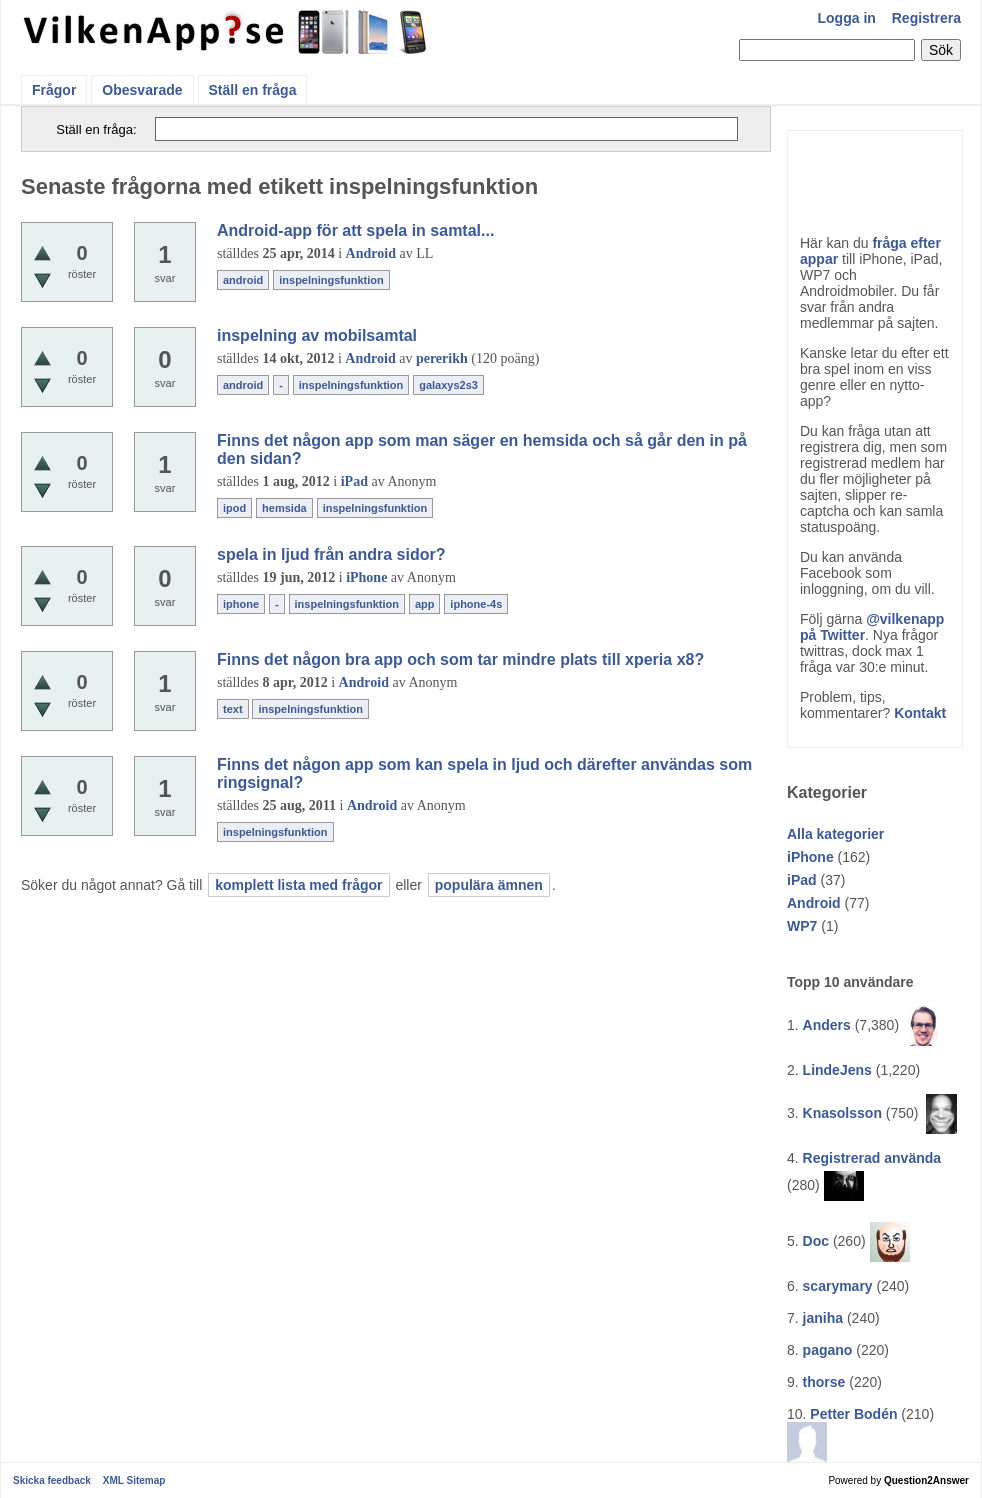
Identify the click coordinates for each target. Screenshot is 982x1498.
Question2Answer (926, 1480)
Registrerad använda (872, 1158)
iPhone (810, 857)
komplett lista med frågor (298, 885)
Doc (816, 1241)
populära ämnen (489, 885)
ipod (234, 508)
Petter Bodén (853, 1414)
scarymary (838, 1286)
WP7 (802, 926)
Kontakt (920, 713)
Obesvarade (142, 90)
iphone (241, 604)
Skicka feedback (52, 1480)
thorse (824, 1382)
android (243, 280)
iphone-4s (476, 604)
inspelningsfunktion (331, 280)
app (425, 604)
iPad (802, 880)
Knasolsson (842, 1113)
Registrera (926, 18)
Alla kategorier (835, 834)
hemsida (284, 508)
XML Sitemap (134, 1480)
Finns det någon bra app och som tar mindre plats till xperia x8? (460, 659)
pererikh (442, 358)
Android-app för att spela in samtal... (355, 230)
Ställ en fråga (253, 90)
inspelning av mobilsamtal (317, 335)
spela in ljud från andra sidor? (331, 554)
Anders (827, 1025)
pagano (828, 1350)
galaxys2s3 (448, 385)
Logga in (847, 18)
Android (814, 903)
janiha (823, 1318)
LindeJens (837, 1070)
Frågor (54, 90)
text (233, 709)
